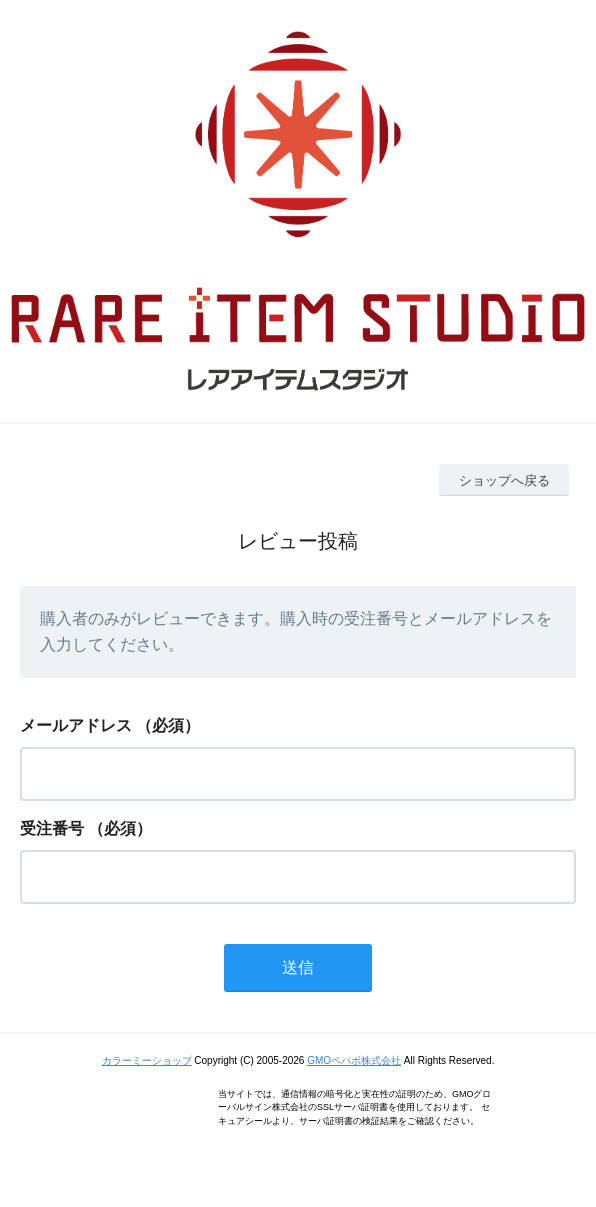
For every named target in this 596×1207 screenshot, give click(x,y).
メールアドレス (76, 725)
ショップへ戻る (504, 480)
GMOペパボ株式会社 (354, 1060)
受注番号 (52, 828)
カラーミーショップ (147, 1060)
